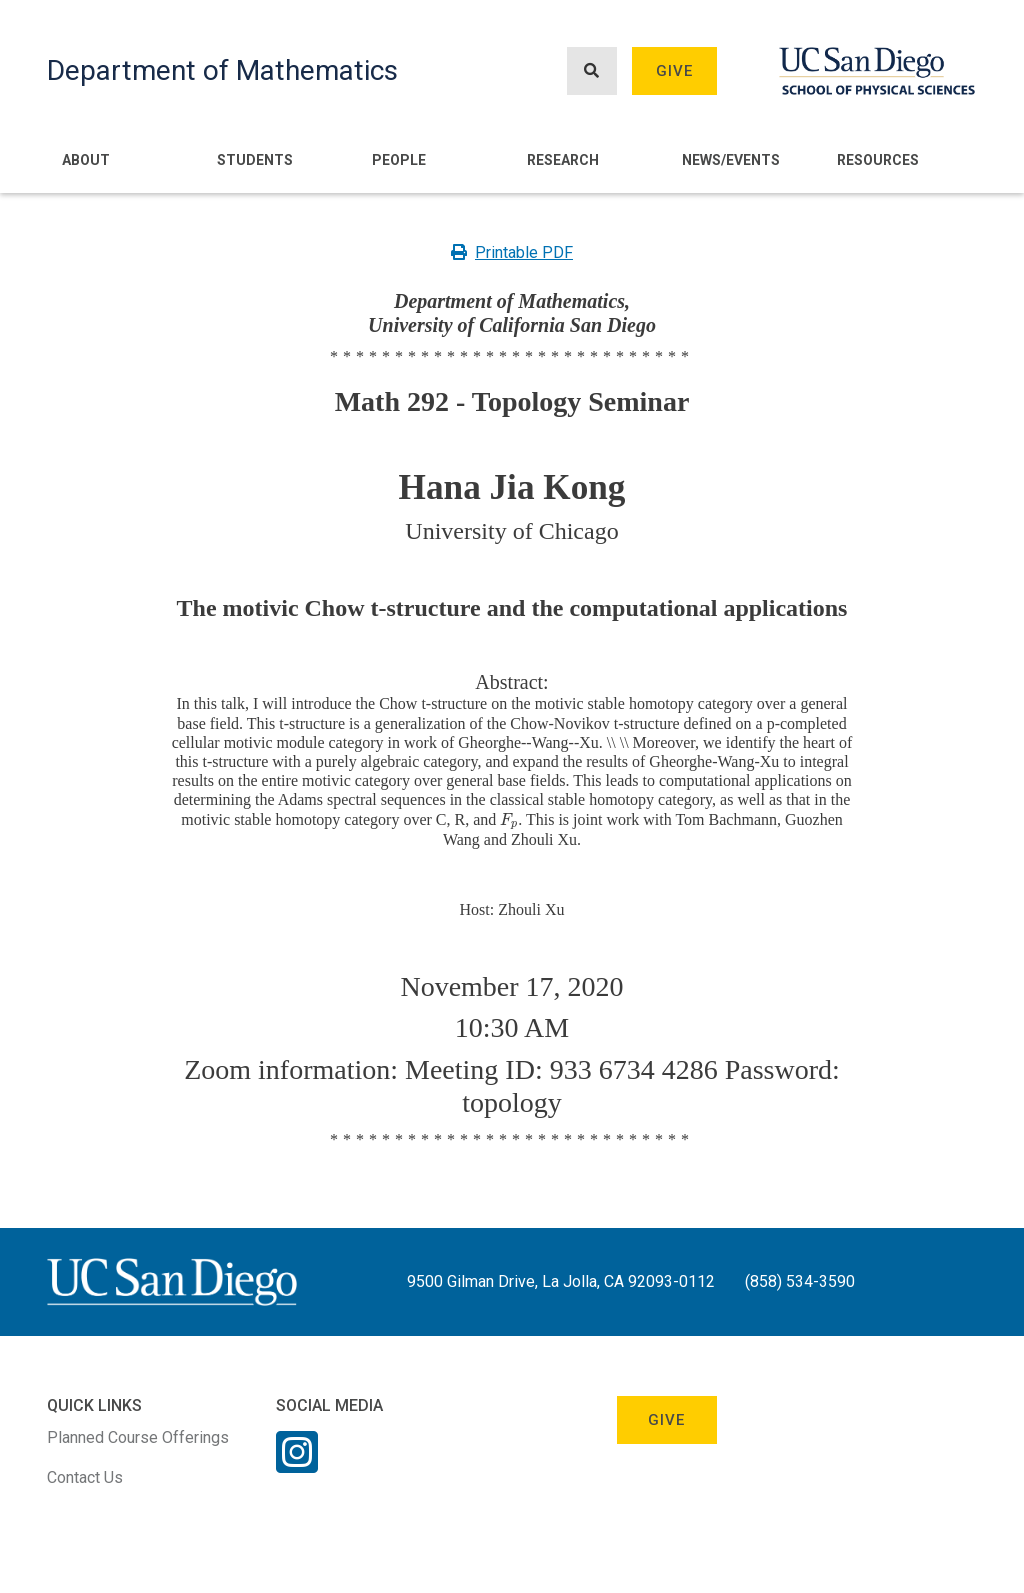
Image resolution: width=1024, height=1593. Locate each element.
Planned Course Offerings (138, 1437)
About (86, 160)
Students (255, 160)
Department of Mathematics (222, 70)
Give (675, 71)
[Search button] (592, 71)
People (399, 160)
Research (563, 160)
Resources (878, 160)
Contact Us (85, 1477)
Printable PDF (512, 252)
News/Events (731, 160)
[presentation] (509, 819)
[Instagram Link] (297, 1465)
